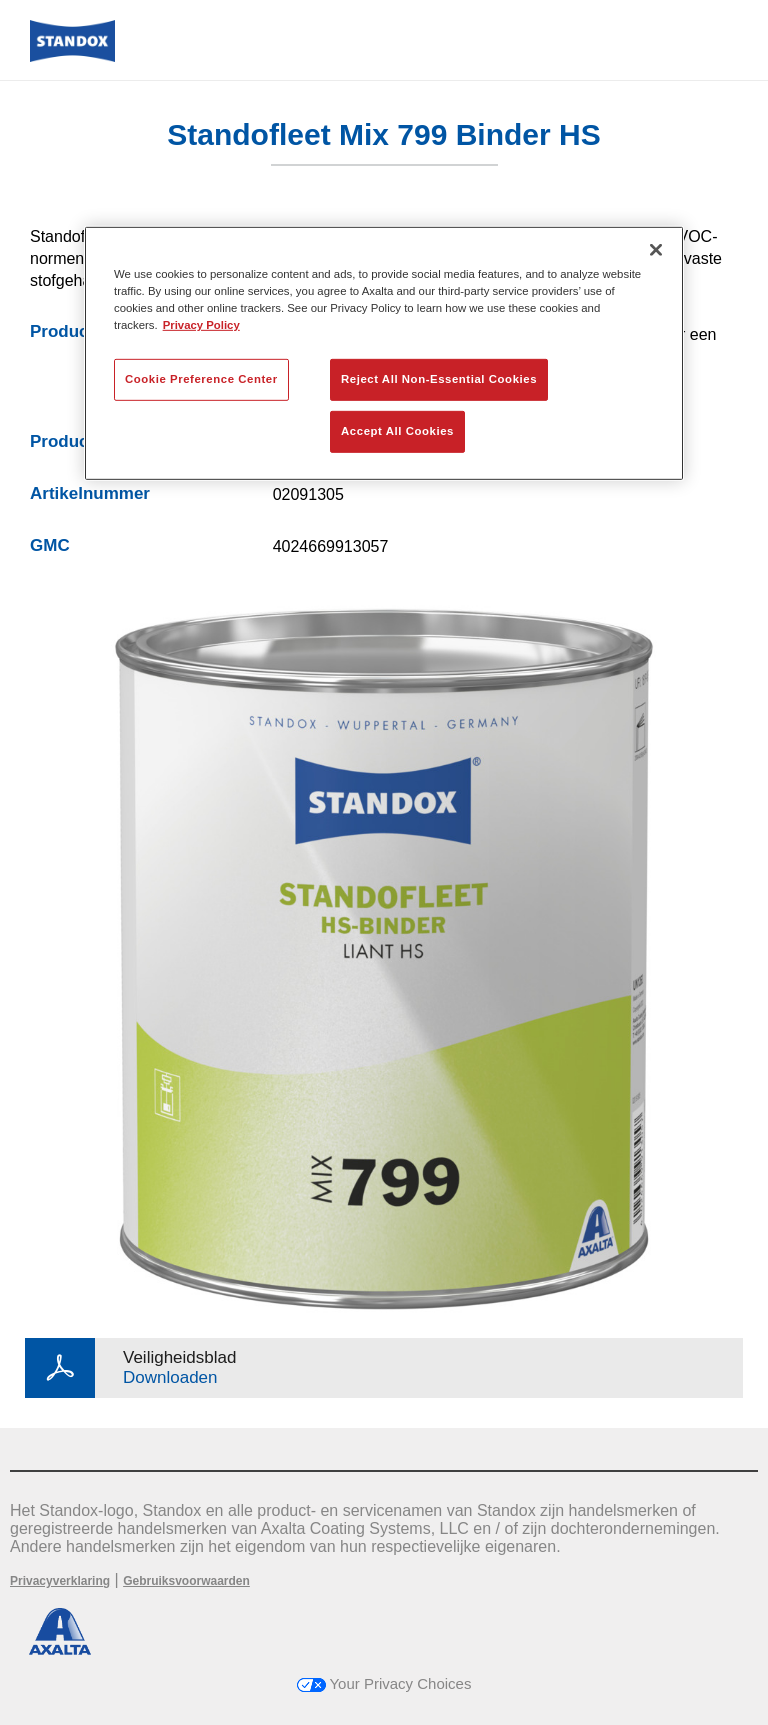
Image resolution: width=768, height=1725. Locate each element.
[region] (384, 353)
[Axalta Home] (72, 56)
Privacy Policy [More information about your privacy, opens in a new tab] (201, 325)
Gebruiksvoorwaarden (186, 1581)
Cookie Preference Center (201, 379)
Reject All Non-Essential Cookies (439, 379)
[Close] (656, 250)
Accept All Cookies (397, 431)
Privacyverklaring (60, 1581)
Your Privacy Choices (384, 1683)
